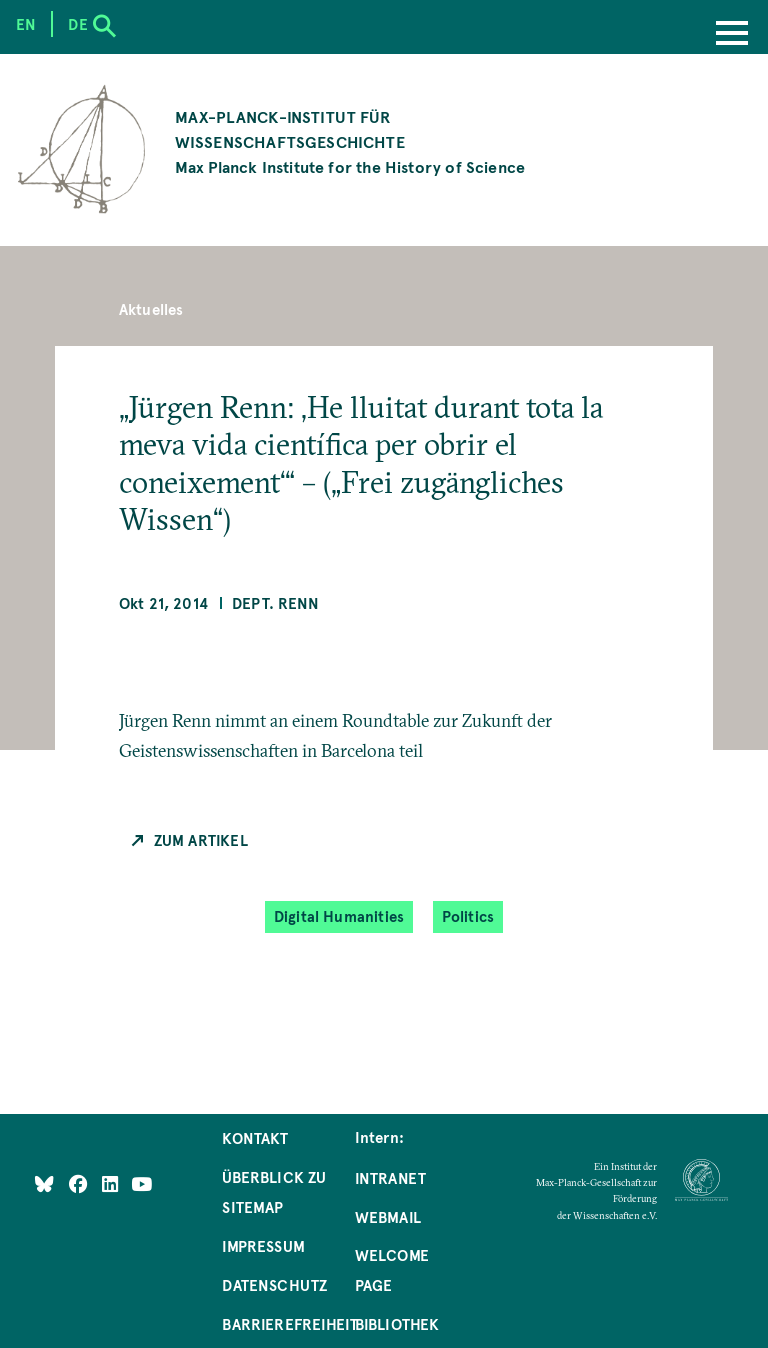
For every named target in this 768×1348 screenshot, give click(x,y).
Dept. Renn (275, 603)
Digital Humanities (339, 916)
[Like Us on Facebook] (80, 1184)
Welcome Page (392, 1270)
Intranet (390, 1178)
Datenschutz (274, 1285)
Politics (468, 916)
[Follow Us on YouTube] (141, 1184)
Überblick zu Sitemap (274, 1192)
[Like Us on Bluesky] (44, 1184)
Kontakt (255, 1138)
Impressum (263, 1246)
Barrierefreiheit (290, 1324)
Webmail (388, 1217)
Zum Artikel (201, 840)
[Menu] (732, 35)
